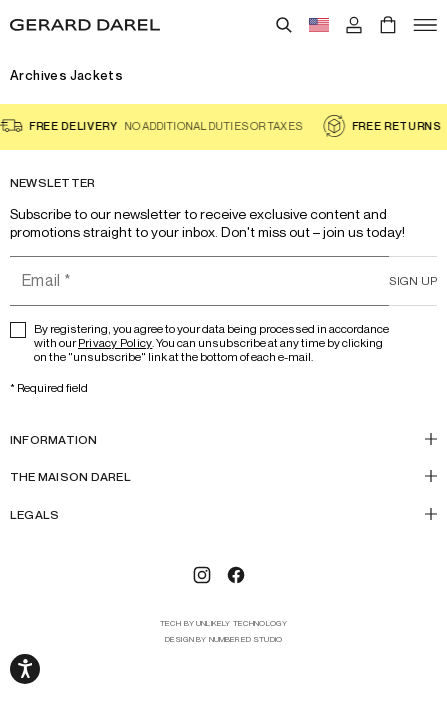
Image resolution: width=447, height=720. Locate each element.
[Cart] (388, 25)
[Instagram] (202, 575)
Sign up (413, 280)
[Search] (284, 25)
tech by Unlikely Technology (223, 623)
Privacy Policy (115, 342)
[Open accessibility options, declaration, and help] (25, 669)
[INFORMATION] (223, 439)
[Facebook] (236, 575)
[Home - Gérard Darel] (85, 25)
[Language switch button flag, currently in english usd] (319, 25)
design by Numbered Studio (223, 639)
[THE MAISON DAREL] (223, 476)
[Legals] (223, 514)
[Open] (425, 25)
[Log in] (354, 25)
